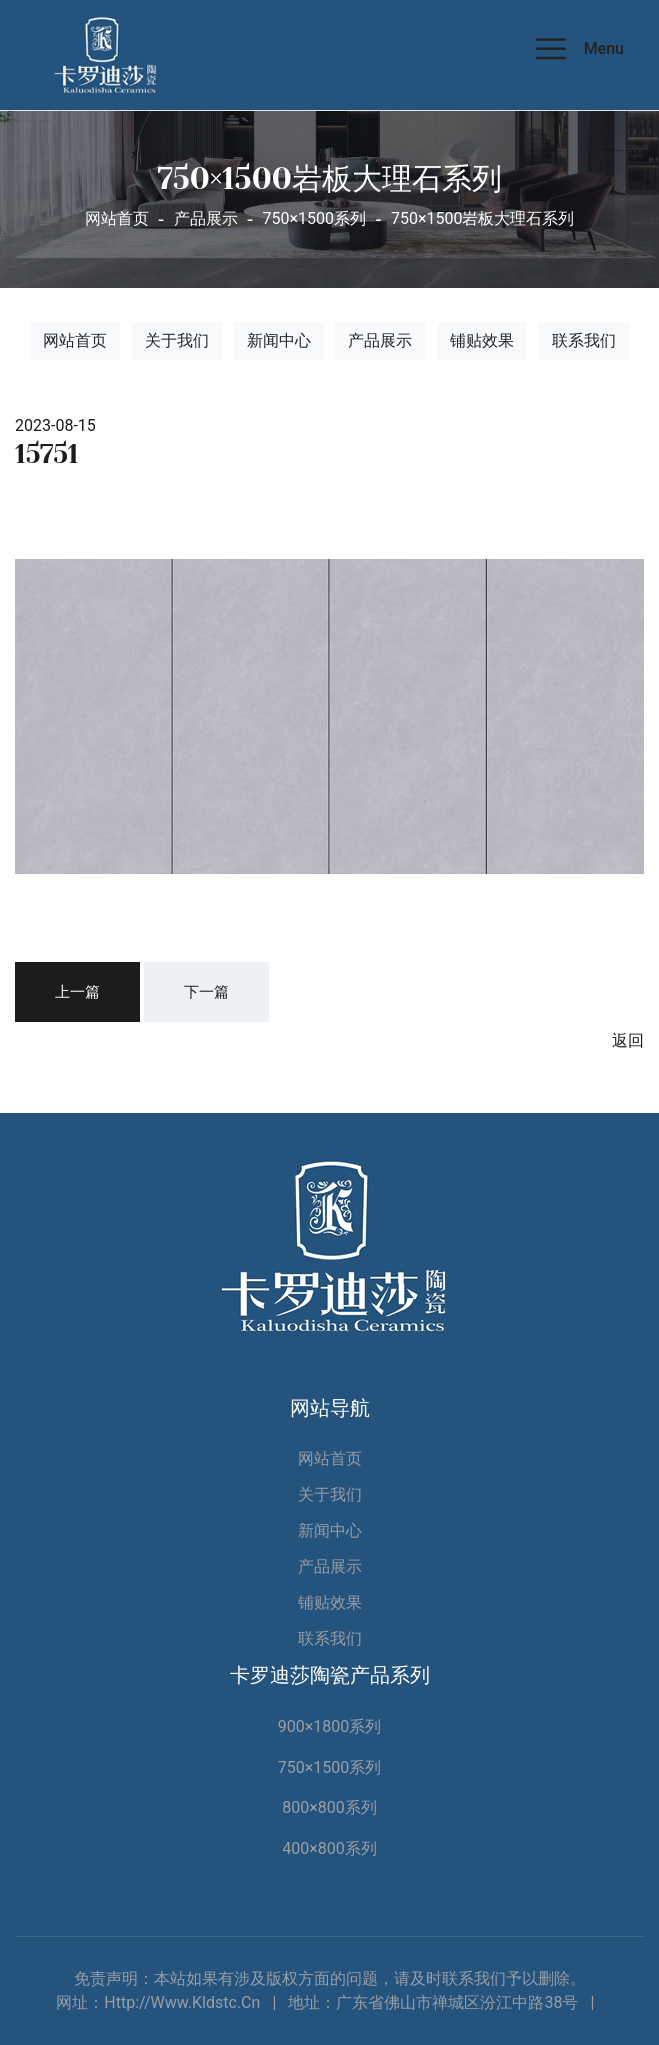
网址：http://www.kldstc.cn (158, 2002)
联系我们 (584, 340)
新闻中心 (279, 340)
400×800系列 (329, 1848)
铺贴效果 (482, 340)
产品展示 (380, 340)
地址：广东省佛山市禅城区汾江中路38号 (433, 2002)
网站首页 (117, 218)
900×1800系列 (329, 1726)
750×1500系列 (329, 1767)
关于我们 (177, 340)
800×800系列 (329, 1807)
